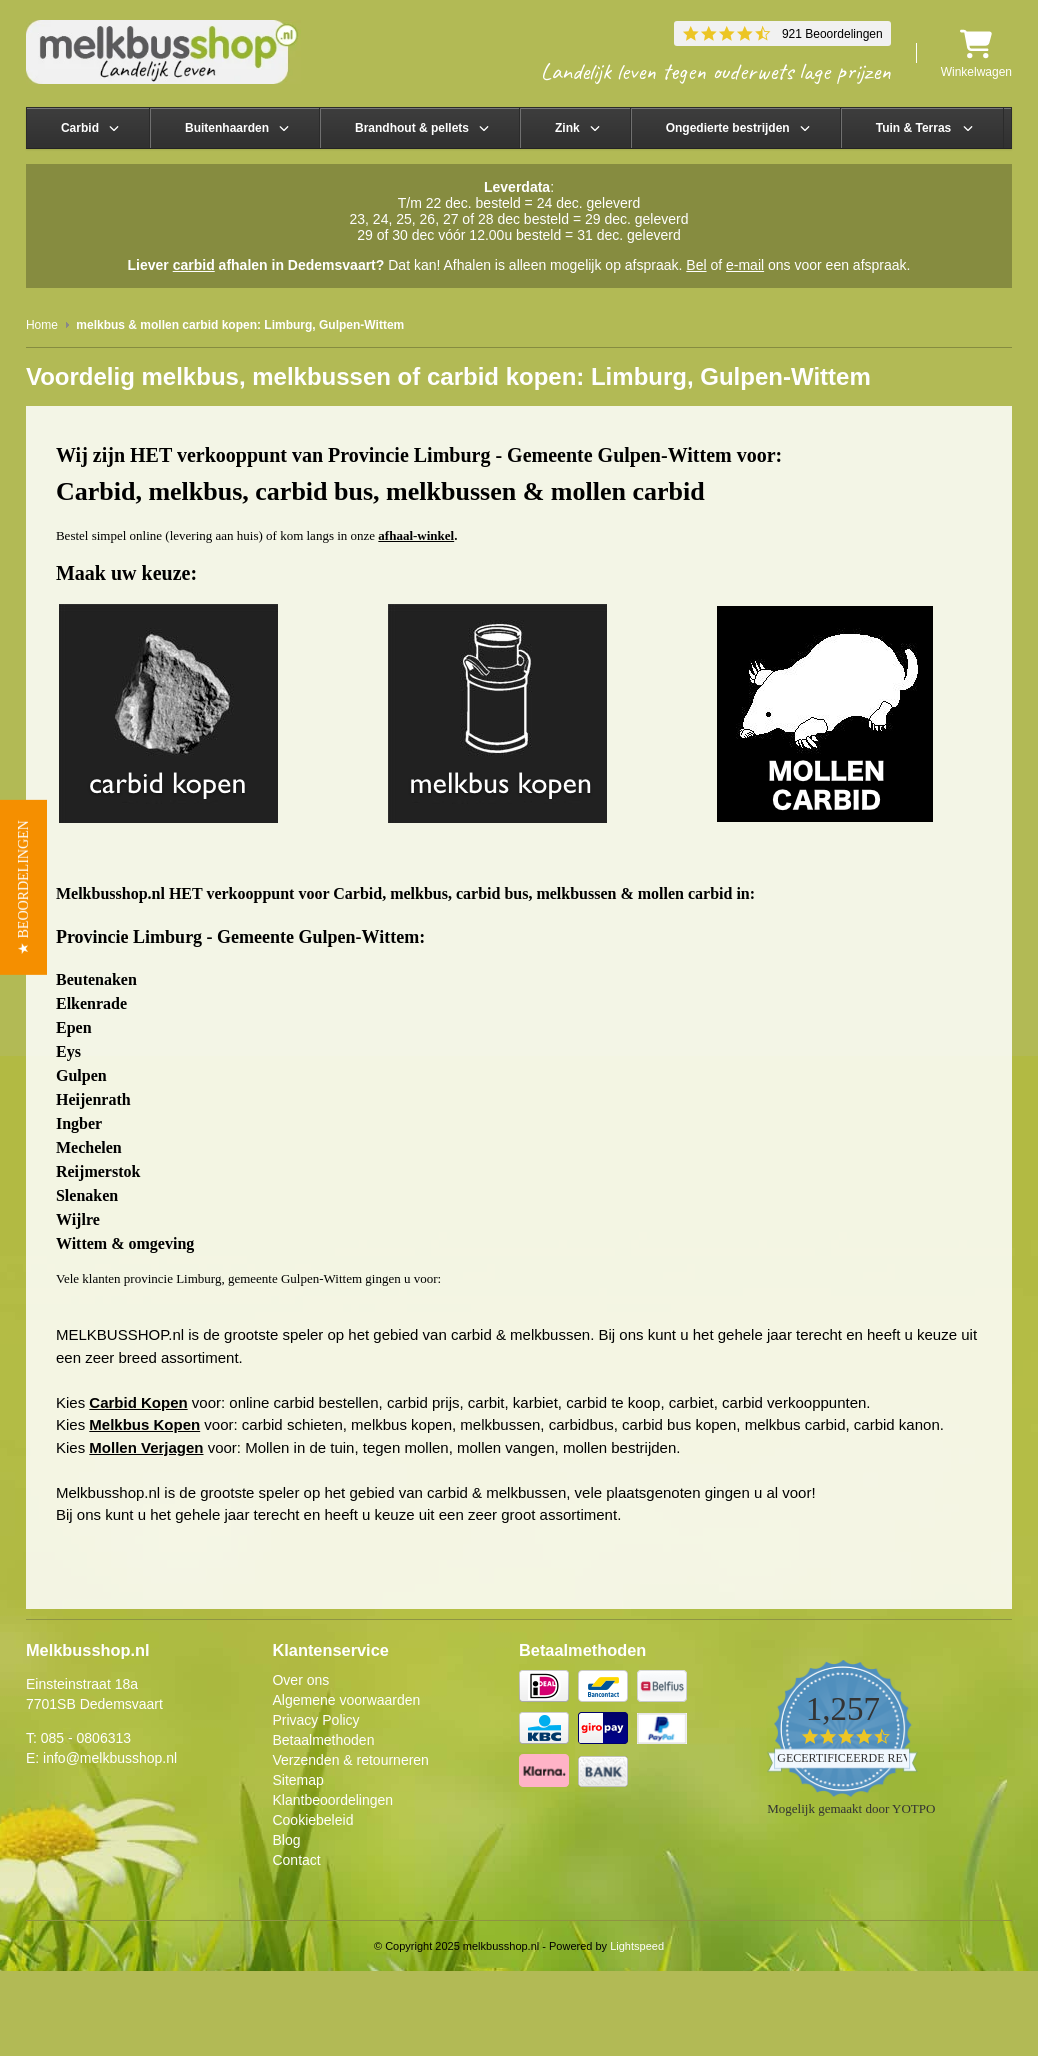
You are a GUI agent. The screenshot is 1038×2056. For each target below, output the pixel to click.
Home (42, 325)
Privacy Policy (315, 1720)
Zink (567, 128)
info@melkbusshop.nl (110, 1758)
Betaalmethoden (323, 1740)
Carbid (80, 128)
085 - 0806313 (86, 1738)
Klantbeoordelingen (332, 1800)
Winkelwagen (976, 53)
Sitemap (297, 1780)
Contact (296, 1860)
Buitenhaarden (227, 128)
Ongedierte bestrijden (728, 128)
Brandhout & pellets (412, 128)
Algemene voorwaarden (346, 1700)
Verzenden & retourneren (350, 1760)
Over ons (300, 1680)
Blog (286, 1840)
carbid (194, 265)
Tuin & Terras (914, 128)
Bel (696, 265)
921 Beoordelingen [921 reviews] (832, 34)
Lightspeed (637, 1946)
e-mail (745, 265)
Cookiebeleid (312, 1820)
